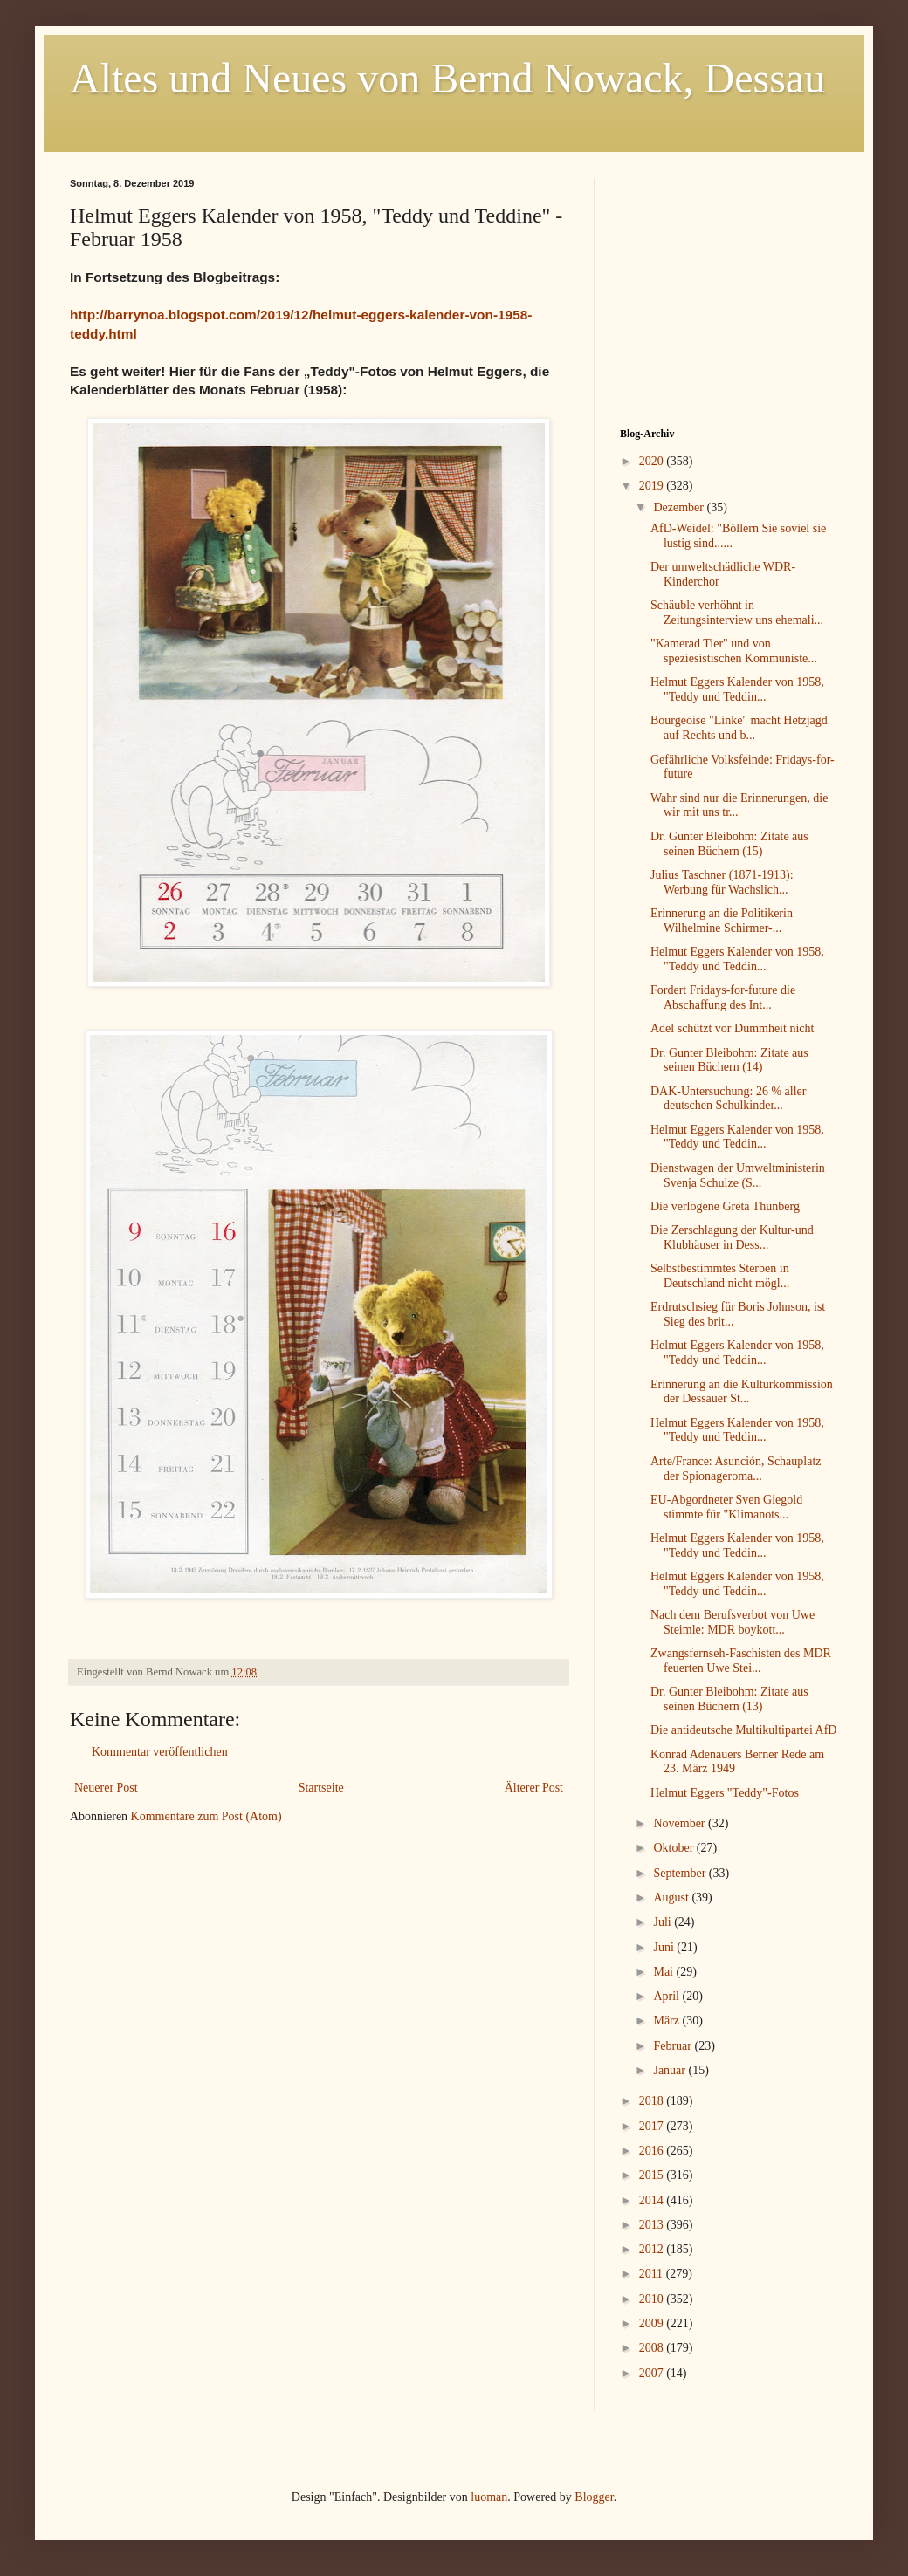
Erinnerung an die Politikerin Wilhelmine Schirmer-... (721, 921)
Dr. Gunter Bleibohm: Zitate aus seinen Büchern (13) (729, 1699)
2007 (653, 2373)
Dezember (679, 507)
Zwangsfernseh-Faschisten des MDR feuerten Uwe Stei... (740, 1661)
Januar (670, 2070)
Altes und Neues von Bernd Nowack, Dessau (447, 78)
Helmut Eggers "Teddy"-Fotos (724, 1792)
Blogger (593, 2497)
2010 (653, 2298)
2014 (653, 2200)
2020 (653, 461)
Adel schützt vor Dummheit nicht (732, 1028)
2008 (653, 2347)
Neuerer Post (106, 1787)
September (680, 1873)
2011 (652, 2273)
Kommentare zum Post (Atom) (206, 1816)
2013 (653, 2224)
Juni (665, 1947)
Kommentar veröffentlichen (160, 1751)
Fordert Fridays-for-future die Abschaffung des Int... (722, 997)
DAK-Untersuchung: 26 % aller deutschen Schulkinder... (728, 1099)
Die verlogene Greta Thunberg (725, 1206)
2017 (653, 2126)
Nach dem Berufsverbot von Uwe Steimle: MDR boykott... (732, 1622)
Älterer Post (534, 1787)
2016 (653, 2150)
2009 (653, 2323)
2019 (653, 485)
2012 (653, 2249)
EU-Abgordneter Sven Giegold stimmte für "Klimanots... (726, 1507)
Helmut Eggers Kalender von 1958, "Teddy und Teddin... (737, 689)
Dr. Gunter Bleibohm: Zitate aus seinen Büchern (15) (729, 844)
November (680, 1823)
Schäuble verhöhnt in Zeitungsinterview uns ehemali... (736, 613)
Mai (664, 1971)
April (667, 1996)
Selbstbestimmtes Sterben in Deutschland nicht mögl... (719, 1276)
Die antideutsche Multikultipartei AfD (743, 1730)
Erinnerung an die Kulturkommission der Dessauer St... (741, 1392)
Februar (673, 2045)
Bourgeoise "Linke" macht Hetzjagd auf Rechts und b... (739, 728)
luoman (489, 2497)
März (667, 2020)
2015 (653, 2175)
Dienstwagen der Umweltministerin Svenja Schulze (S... (737, 1175)
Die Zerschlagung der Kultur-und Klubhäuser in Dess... (732, 1237)
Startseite (321, 1787)
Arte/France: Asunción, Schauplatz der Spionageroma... (736, 1469)
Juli (663, 1922)
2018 (653, 2100)
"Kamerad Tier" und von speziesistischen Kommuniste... (733, 651)
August (672, 1897)
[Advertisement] (729, 287)
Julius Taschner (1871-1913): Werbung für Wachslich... (722, 882)
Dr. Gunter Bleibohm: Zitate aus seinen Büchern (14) (729, 1060)
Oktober (674, 1847)
